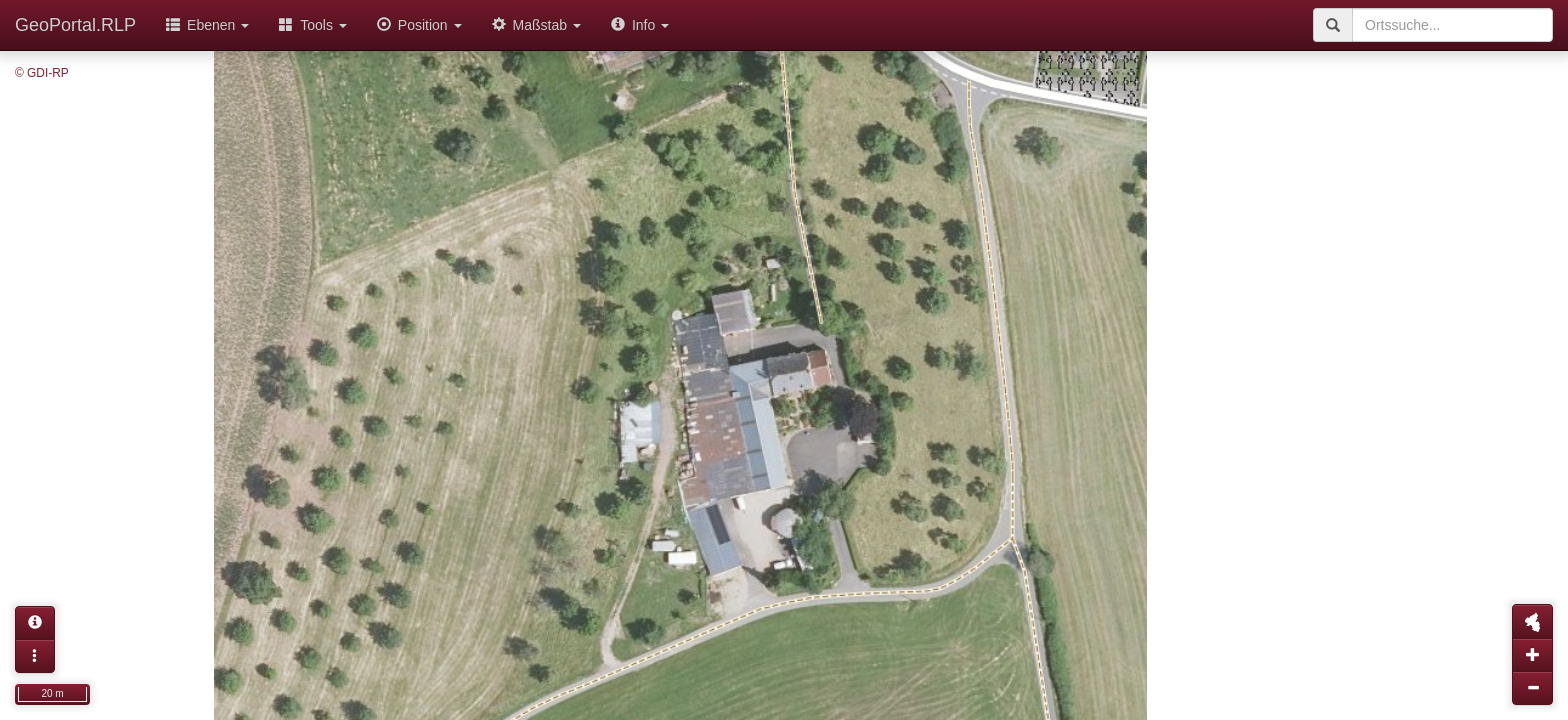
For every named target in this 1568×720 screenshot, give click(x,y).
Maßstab (536, 25)
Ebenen (207, 25)
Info (640, 25)
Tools (313, 25)
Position (419, 25)
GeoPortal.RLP (75, 25)
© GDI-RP (42, 73)
